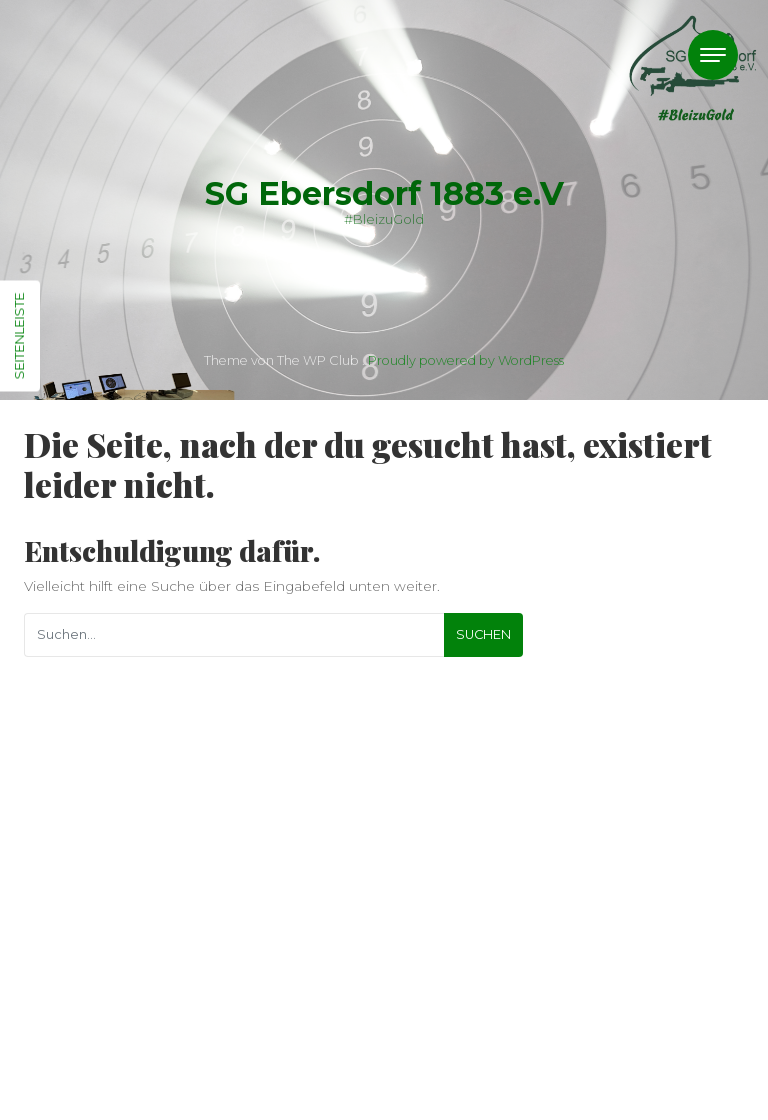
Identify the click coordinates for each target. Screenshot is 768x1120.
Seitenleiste (19, 336)
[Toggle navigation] (713, 55)
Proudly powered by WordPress (466, 360)
